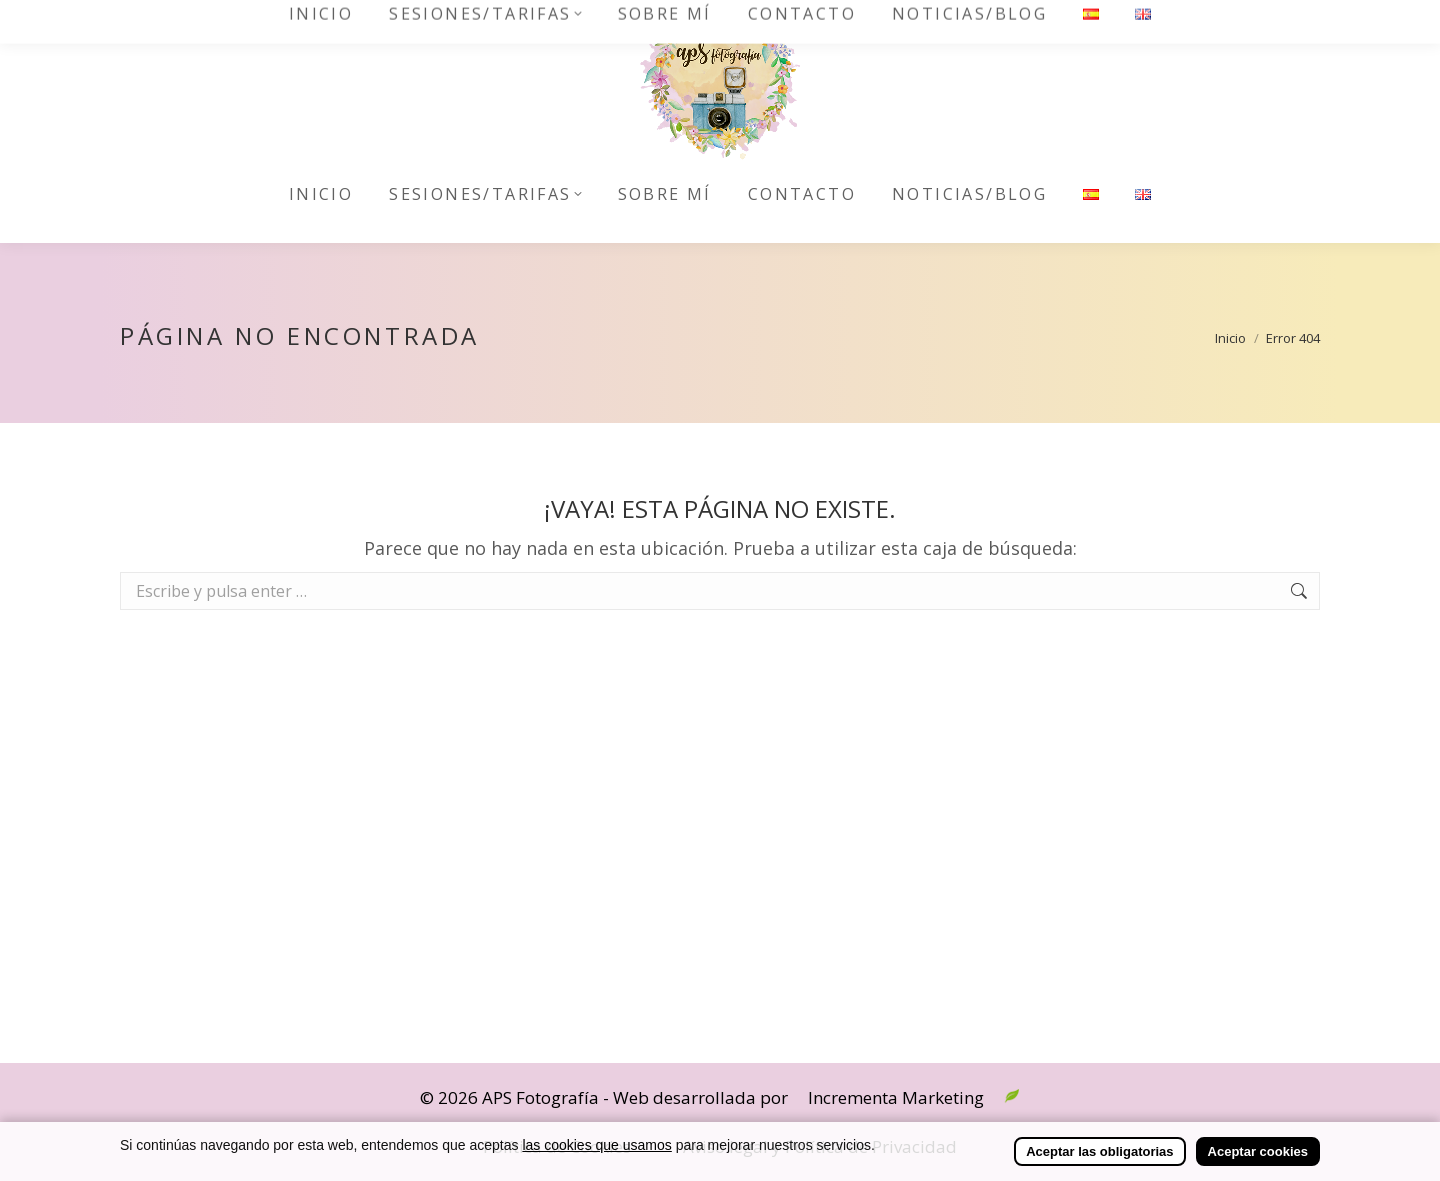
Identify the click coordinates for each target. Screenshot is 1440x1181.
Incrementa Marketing (896, 1097)
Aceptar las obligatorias (1099, 1151)
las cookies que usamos (596, 1145)
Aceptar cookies (1258, 1151)
